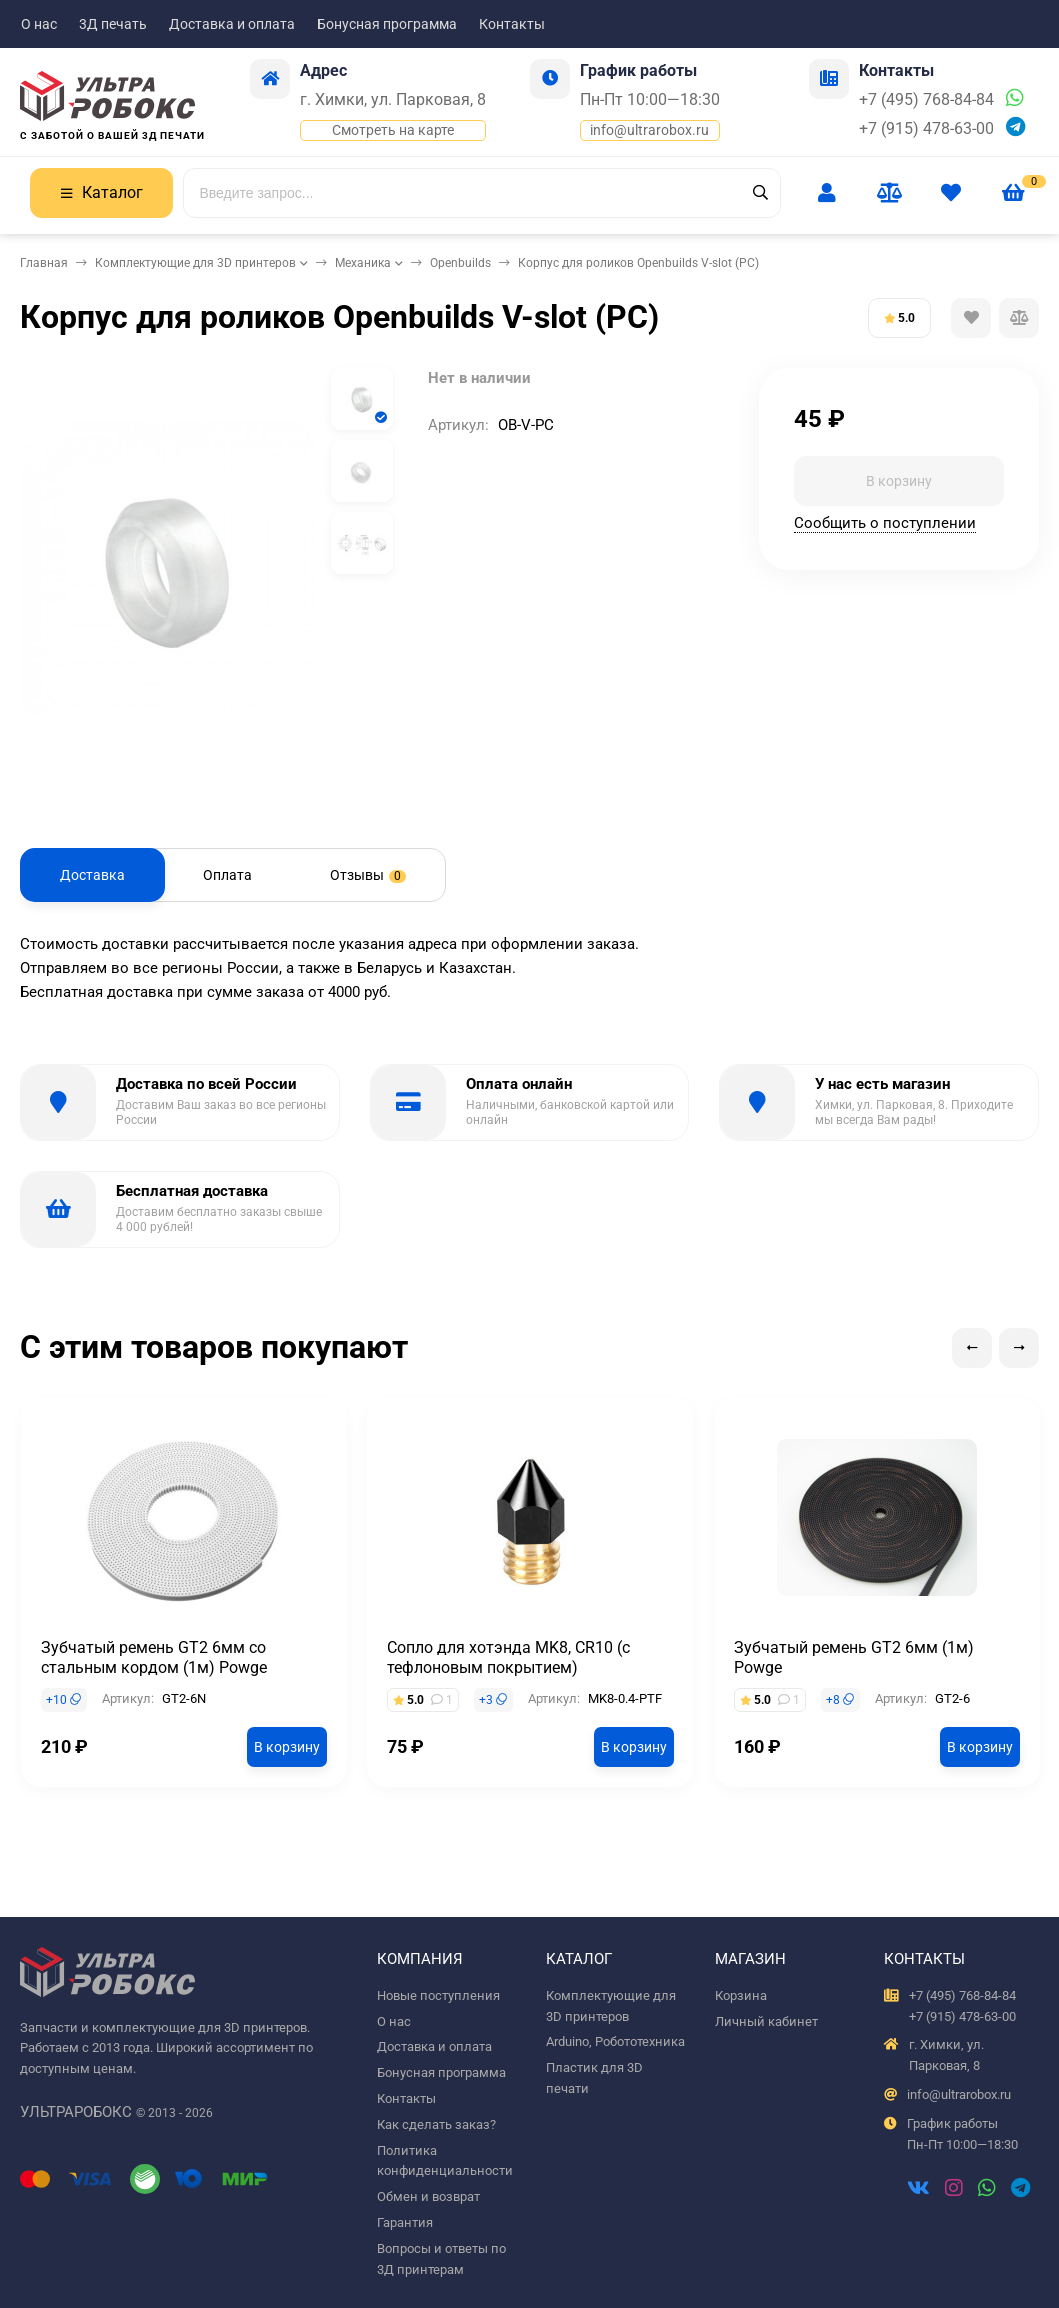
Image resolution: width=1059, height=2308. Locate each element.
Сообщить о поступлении (885, 523)
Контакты (512, 24)
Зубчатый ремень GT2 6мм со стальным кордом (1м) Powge (154, 1657)
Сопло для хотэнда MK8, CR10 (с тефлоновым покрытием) (508, 1657)
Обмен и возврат (428, 2196)
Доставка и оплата (232, 24)
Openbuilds (460, 263)
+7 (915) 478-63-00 (926, 128)
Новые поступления (438, 1995)
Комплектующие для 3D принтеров (195, 263)
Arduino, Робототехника (615, 2041)
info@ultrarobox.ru (649, 130)
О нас (39, 24)
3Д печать (113, 24)
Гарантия (405, 2222)
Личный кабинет (766, 2021)
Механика (363, 263)
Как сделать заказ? (436, 2124)
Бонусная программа (387, 24)
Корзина (741, 1995)
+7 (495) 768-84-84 (926, 99)
